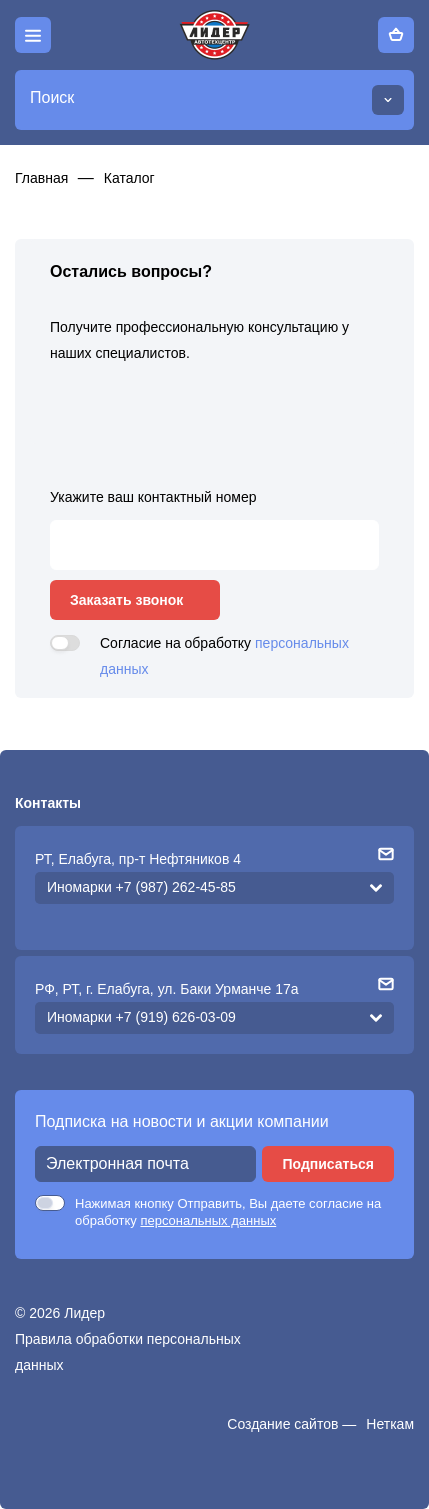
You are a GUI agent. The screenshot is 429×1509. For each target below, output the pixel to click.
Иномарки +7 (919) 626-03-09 (141, 1017)
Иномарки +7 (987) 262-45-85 (141, 887)
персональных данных (208, 1220)
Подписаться (328, 1164)
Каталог (129, 178)
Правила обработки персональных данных (128, 1352)
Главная (41, 178)
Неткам (390, 1424)
